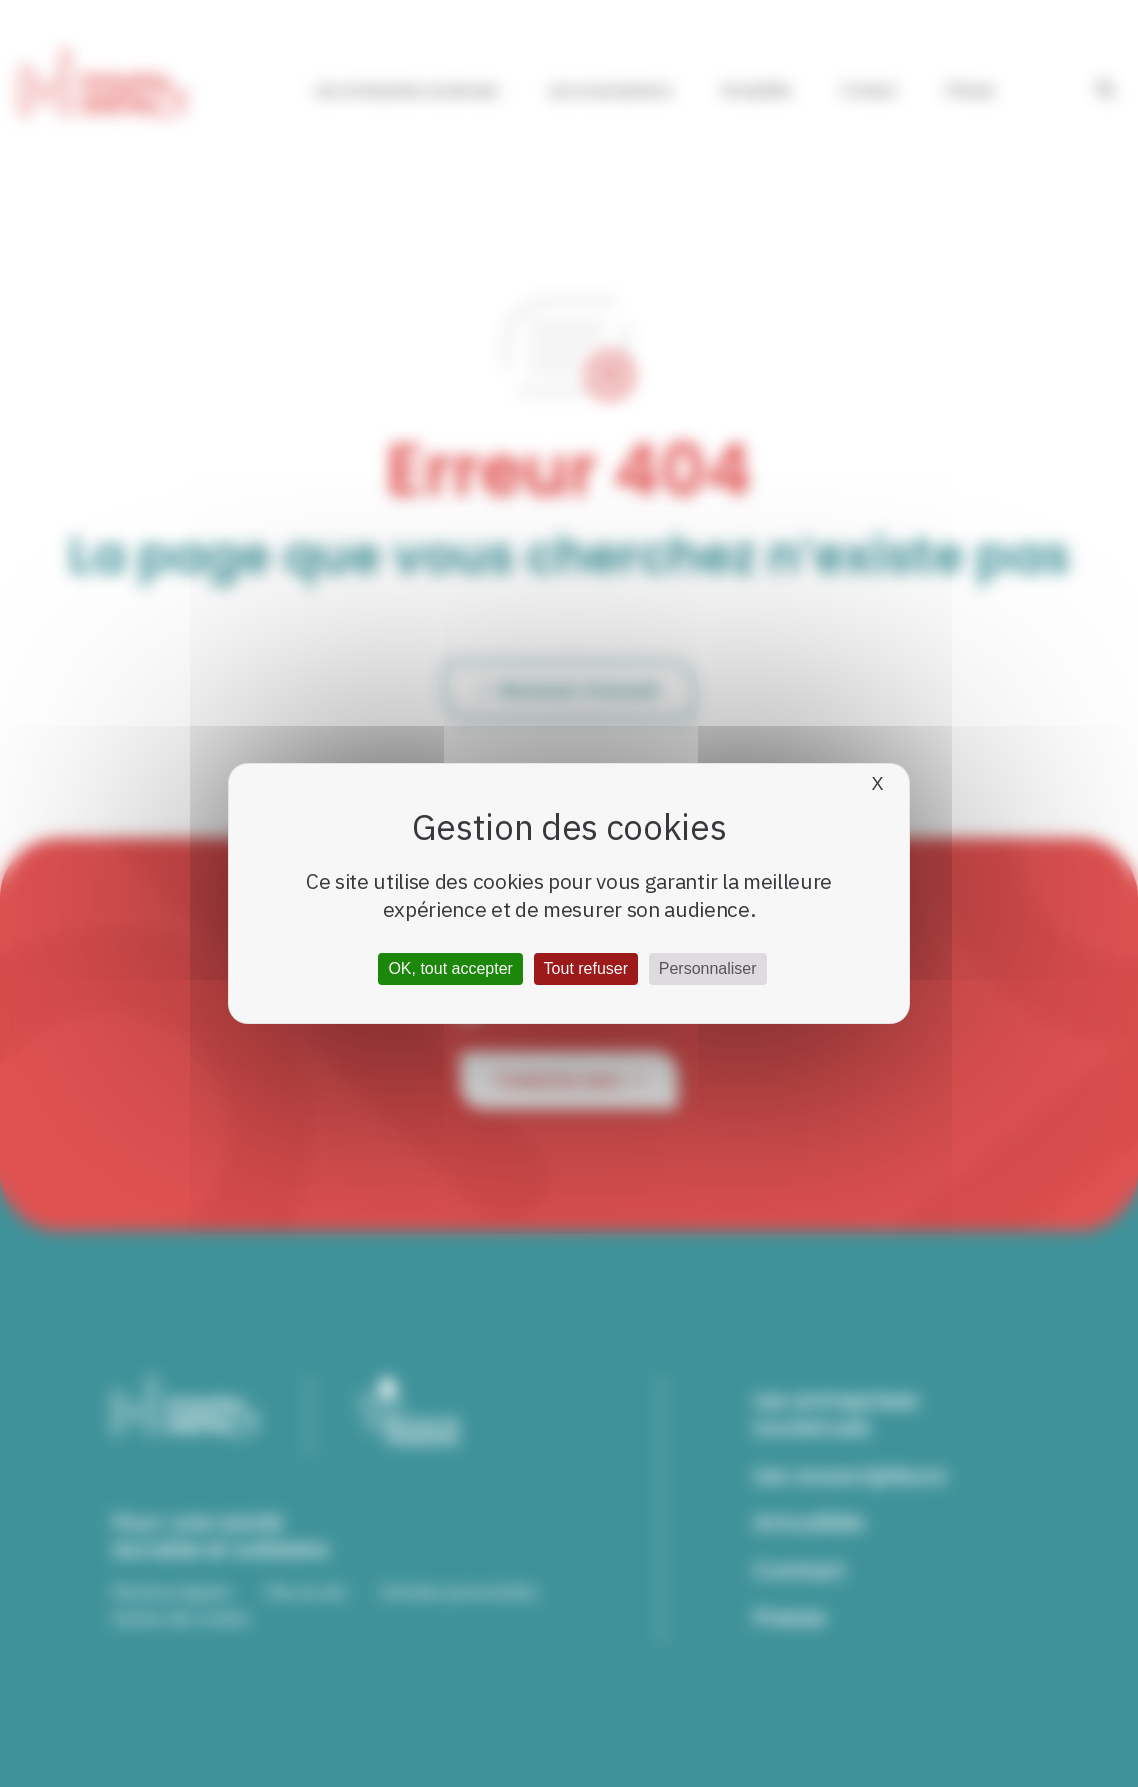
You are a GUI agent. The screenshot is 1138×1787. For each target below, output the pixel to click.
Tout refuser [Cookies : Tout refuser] (586, 968)
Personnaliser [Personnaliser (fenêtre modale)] (708, 968)
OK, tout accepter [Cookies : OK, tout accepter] (450, 968)
